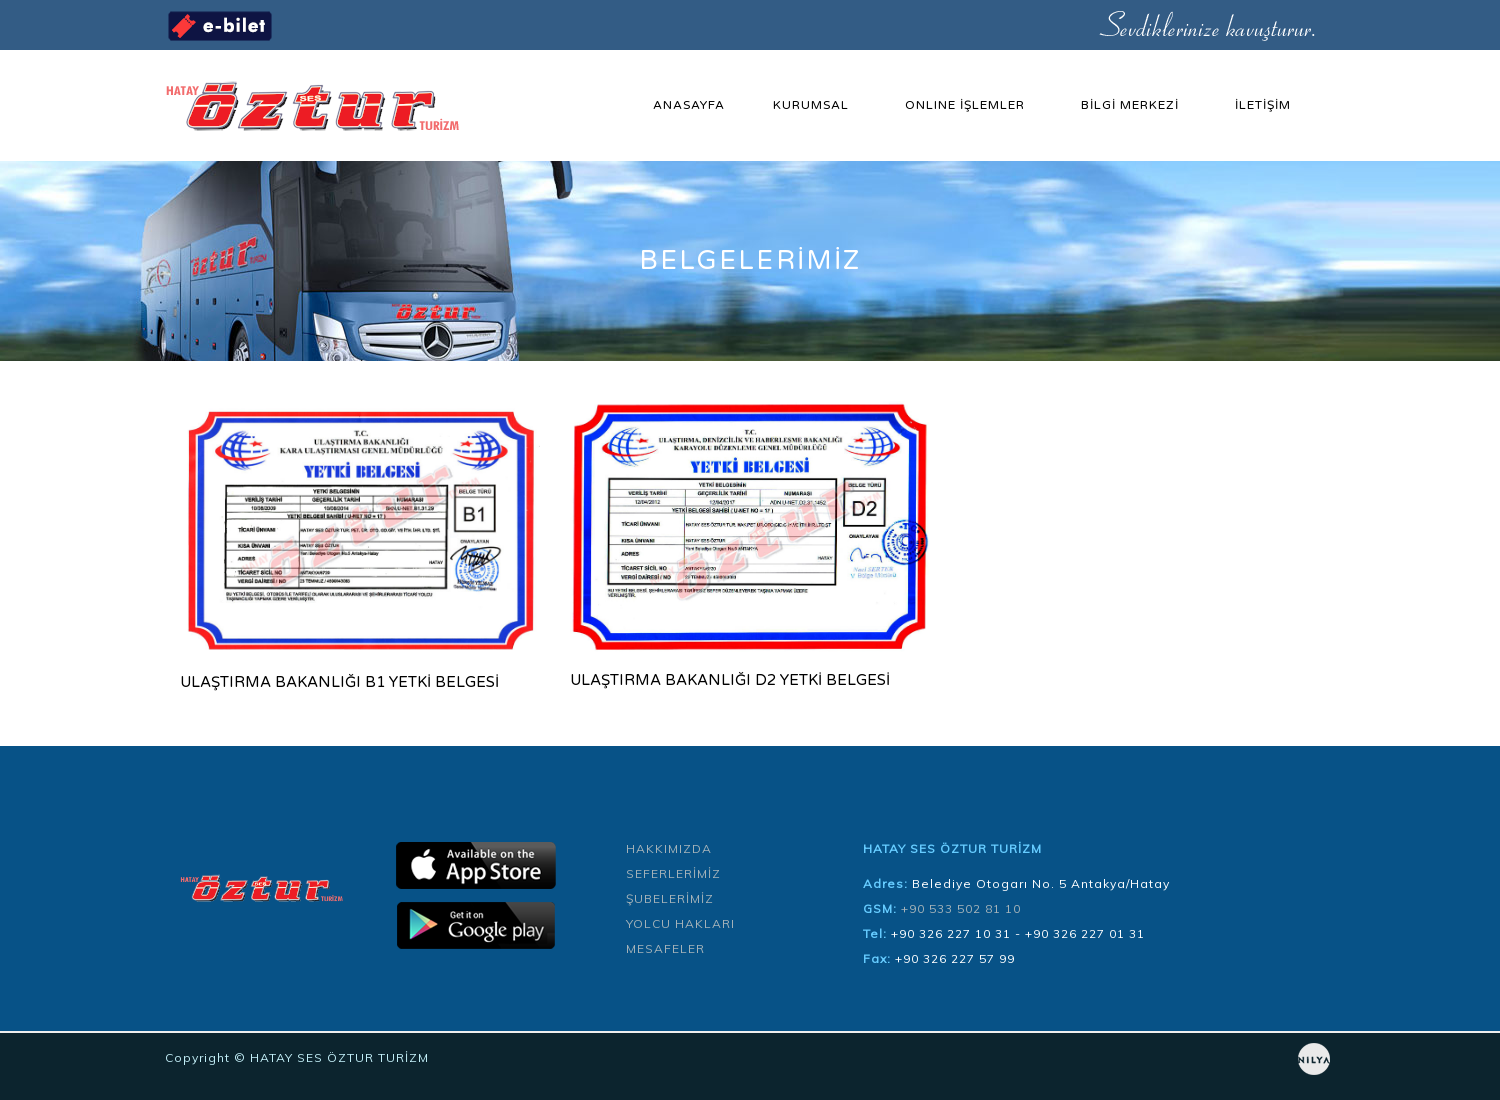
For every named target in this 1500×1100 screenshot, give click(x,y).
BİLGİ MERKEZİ (1130, 105)
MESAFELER (665, 948)
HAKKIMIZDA (669, 848)
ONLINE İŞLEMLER (965, 105)
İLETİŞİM (1263, 105)
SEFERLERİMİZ (673, 873)
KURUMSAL (811, 105)
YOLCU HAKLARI (680, 923)
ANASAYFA (689, 105)
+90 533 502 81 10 (961, 908)
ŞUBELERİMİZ (670, 898)
